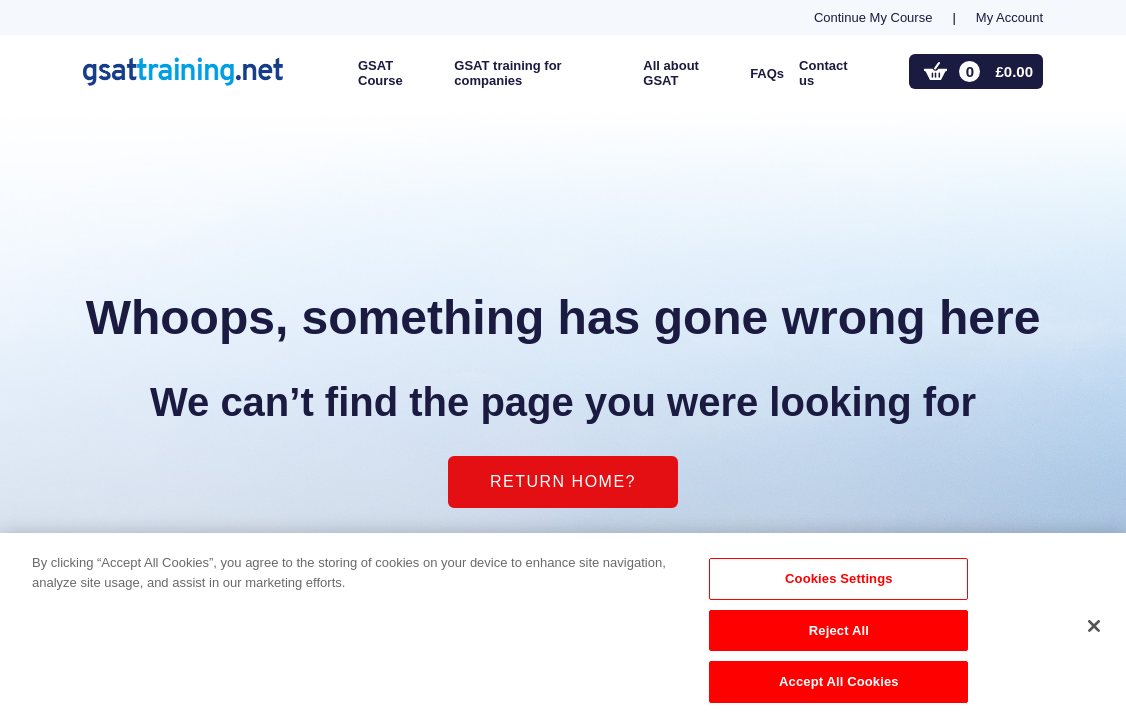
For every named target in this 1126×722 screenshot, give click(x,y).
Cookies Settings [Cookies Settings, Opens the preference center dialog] (839, 583)
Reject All (839, 635)
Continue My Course (873, 17)
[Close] (1094, 631)
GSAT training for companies (507, 73)
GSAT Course (380, 73)
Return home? (563, 481)
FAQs (767, 73)
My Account (1009, 17)
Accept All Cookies (839, 687)
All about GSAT (671, 73)
